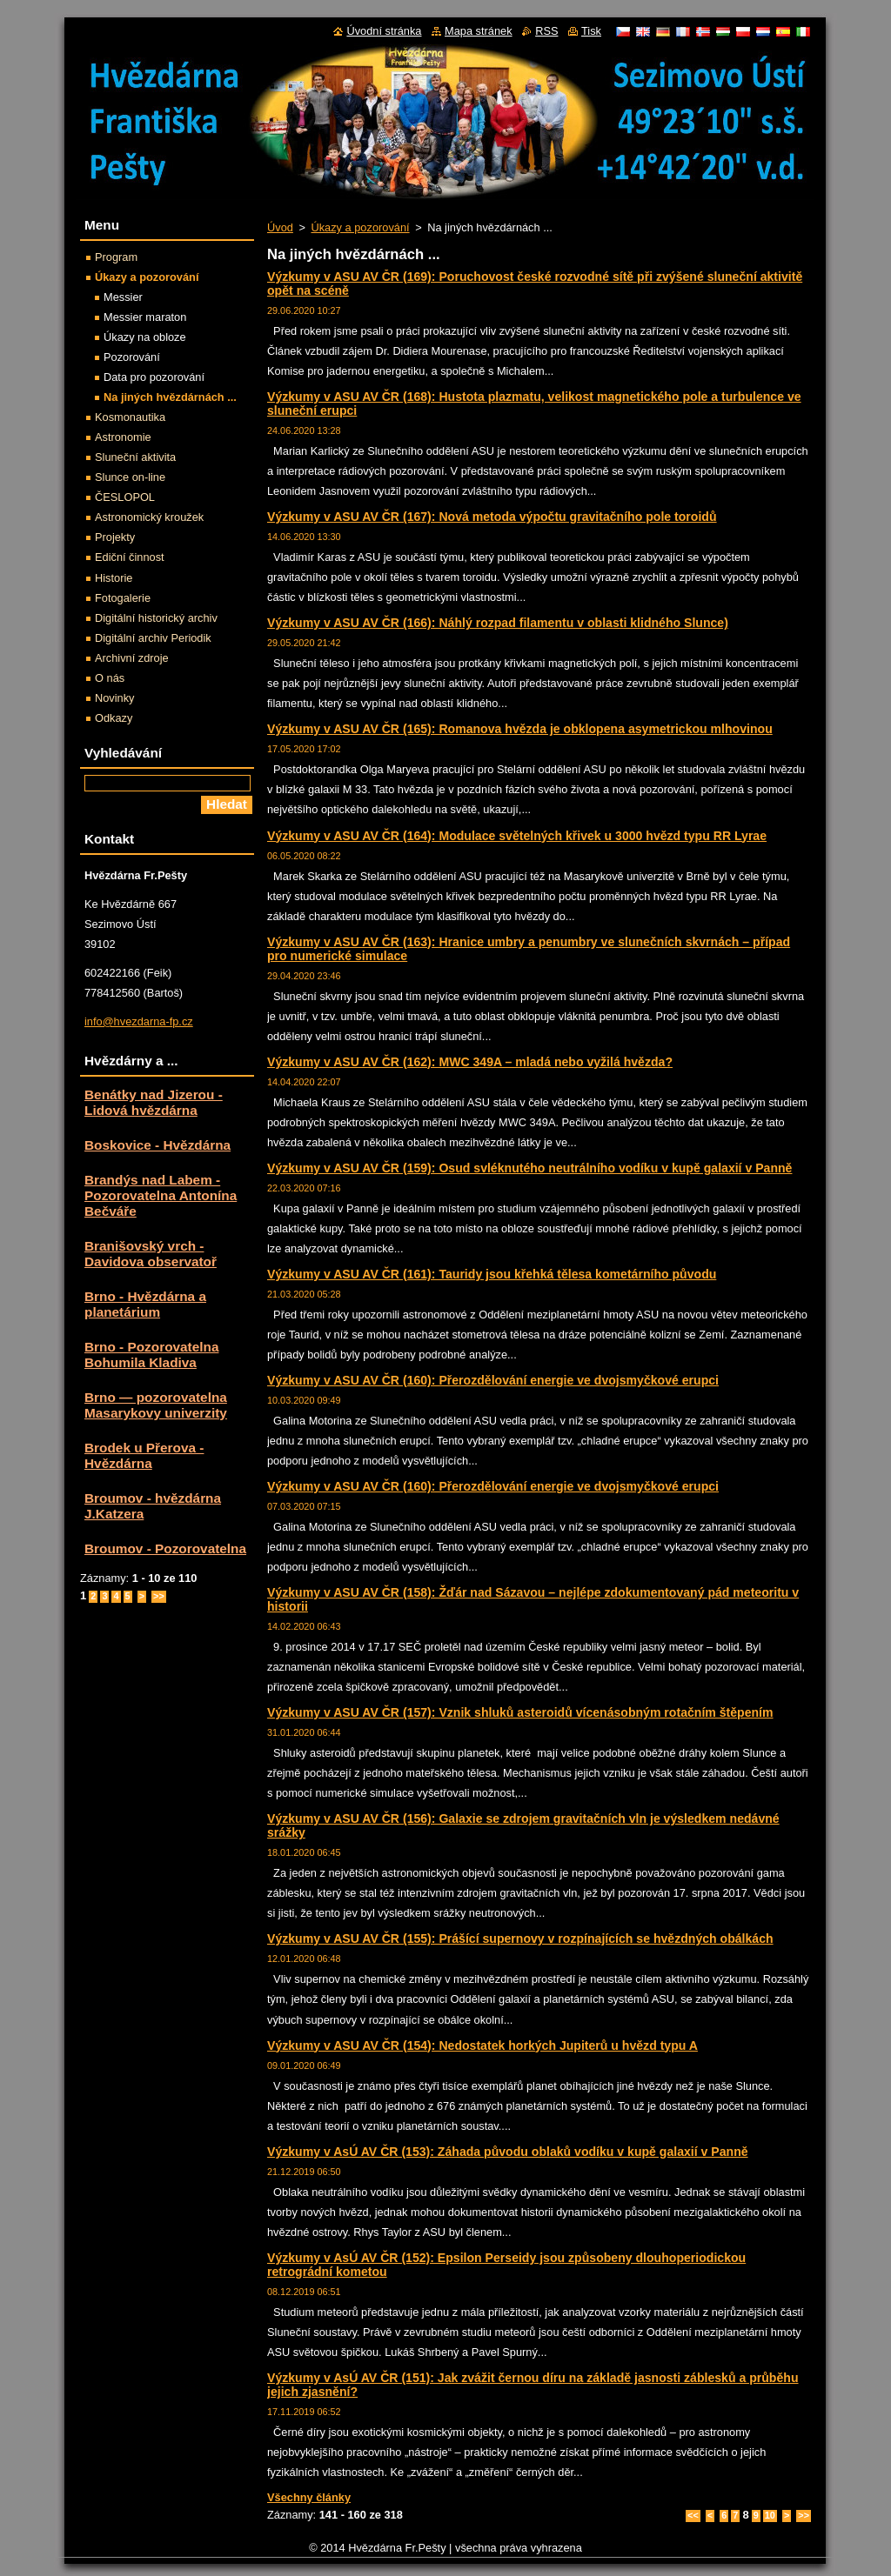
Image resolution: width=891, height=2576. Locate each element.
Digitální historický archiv (156, 617)
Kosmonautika (130, 417)
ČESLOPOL (125, 497)
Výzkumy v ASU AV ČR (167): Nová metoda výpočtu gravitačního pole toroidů (492, 517)
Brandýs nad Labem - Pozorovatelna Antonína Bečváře (160, 1195)
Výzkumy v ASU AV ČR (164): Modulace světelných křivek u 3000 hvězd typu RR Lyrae (517, 836)
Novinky (115, 697)
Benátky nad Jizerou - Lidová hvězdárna (153, 1102)
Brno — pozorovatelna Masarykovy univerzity (155, 1405)
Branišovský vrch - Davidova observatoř (150, 1253)
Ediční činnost (129, 557)
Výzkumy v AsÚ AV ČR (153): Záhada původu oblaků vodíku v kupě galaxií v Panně (507, 2152)
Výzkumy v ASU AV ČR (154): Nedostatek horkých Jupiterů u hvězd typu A (482, 2045)
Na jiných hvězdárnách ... (170, 397)
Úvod (280, 227)
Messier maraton (145, 317)
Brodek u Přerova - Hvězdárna (144, 1455)
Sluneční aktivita (135, 457)
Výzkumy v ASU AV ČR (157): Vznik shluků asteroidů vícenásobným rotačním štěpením (520, 1712)
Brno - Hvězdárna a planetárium (145, 1304)
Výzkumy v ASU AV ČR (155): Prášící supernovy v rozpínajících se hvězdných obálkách (520, 1938)
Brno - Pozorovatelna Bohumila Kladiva (151, 1354)
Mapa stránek (478, 30)
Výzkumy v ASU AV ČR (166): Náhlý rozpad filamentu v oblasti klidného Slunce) (497, 623)
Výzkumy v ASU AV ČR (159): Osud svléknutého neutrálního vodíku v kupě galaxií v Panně (529, 1168)
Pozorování (132, 357)
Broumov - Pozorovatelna (165, 1548)
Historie (113, 577)
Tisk (591, 30)
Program (116, 257)
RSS (546, 30)
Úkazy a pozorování (360, 227)
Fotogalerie (123, 597)
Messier (123, 297)
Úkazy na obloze (145, 337)
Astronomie (123, 437)
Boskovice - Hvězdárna (157, 1145)
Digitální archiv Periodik (153, 637)
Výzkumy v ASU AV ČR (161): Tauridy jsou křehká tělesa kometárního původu (491, 1274)
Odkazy (113, 717)
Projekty (115, 537)
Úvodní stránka (383, 30)
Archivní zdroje (132, 657)
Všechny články (309, 2497)
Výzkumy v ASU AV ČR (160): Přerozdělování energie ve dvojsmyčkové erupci (493, 1380)
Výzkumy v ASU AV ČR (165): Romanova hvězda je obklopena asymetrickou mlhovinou (520, 729)
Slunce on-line (130, 477)
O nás (109, 677)
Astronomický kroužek (149, 517)
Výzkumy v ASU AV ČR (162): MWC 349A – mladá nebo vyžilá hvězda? (470, 1062)
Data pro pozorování (154, 377)
